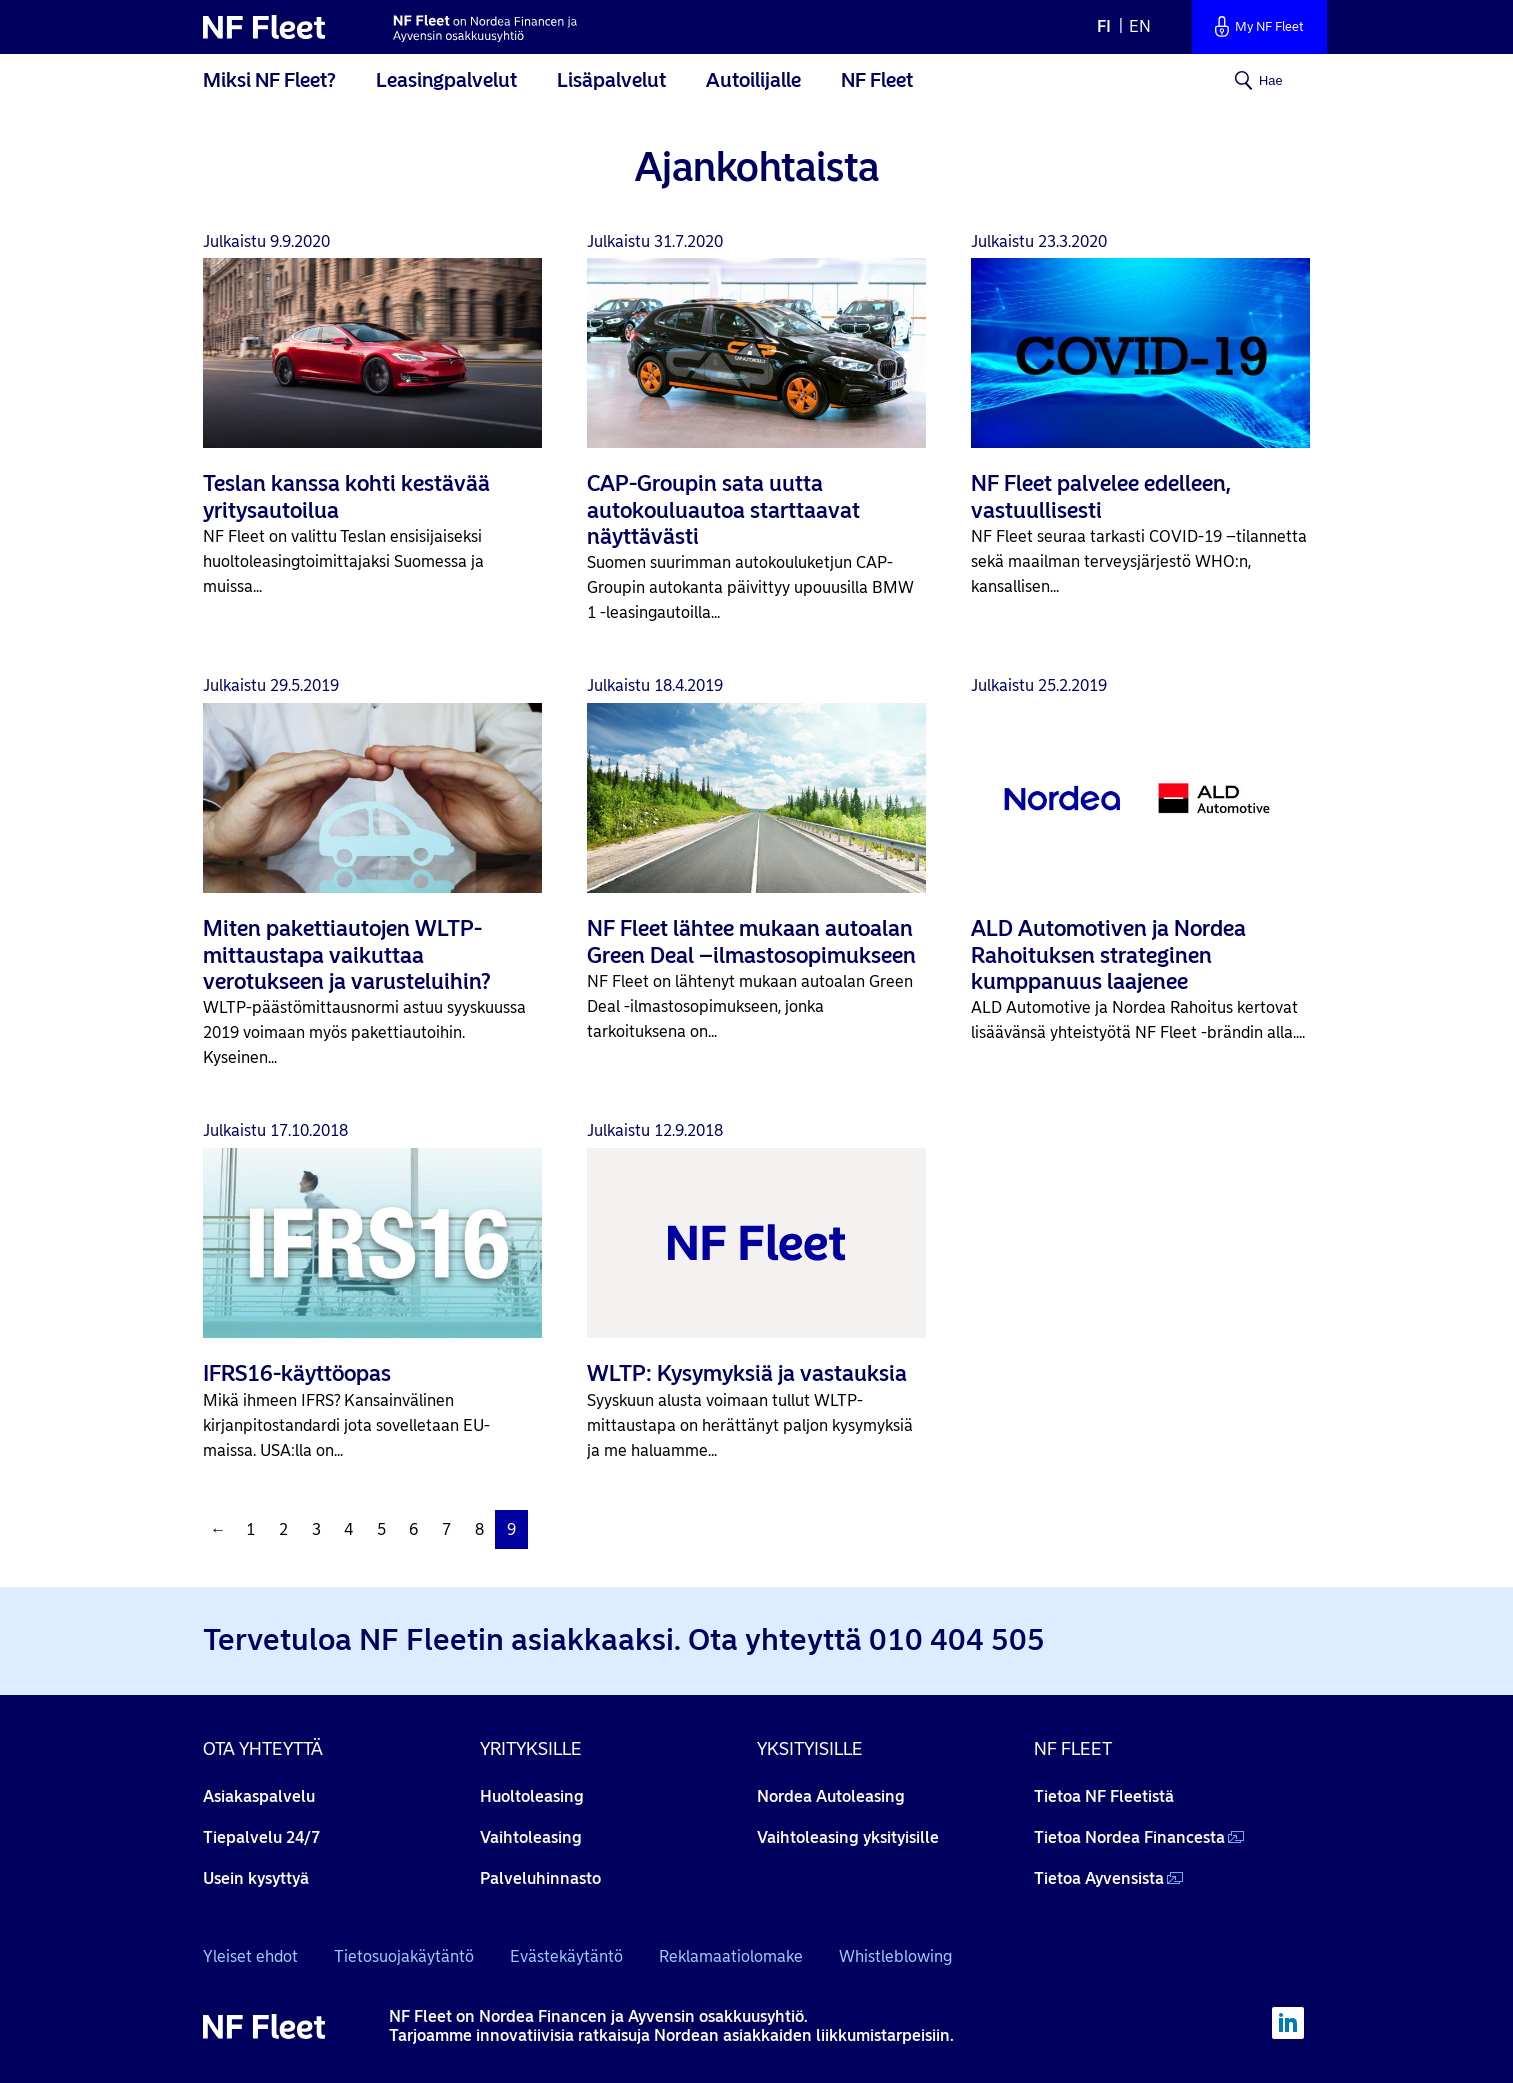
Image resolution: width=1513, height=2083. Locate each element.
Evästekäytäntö (566, 1956)
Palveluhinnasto (540, 1878)
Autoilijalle (753, 80)
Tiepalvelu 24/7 (261, 1837)
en (1140, 26)
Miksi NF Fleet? (269, 80)
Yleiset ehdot (250, 1956)
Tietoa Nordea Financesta (1129, 1837)
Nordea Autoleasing (831, 1796)
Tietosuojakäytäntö (404, 1956)
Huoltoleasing (532, 1796)
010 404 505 (957, 1639)
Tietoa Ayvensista (1099, 1878)
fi (1104, 26)
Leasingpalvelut (446, 80)
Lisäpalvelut (611, 80)
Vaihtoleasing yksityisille (848, 1837)
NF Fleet (877, 80)
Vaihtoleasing (531, 1837)
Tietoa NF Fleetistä (1104, 1796)
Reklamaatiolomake (731, 1956)
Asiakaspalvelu (259, 1796)
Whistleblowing (895, 1956)
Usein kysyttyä (256, 1878)
